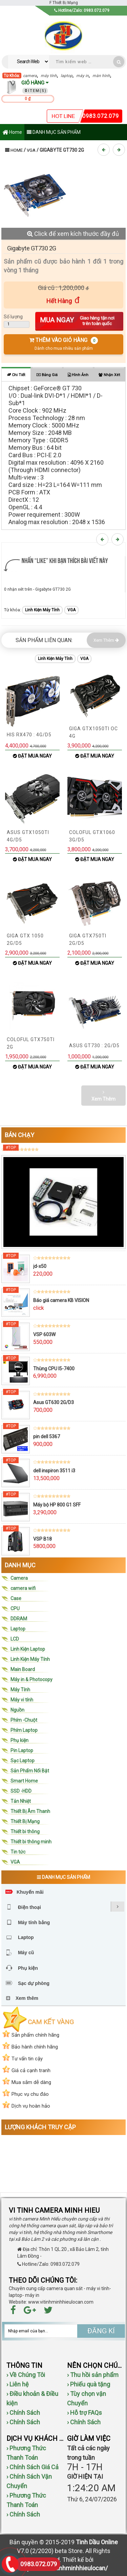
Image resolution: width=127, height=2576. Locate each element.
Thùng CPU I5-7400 (54, 1368)
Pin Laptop (21, 1750)
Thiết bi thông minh (30, 1841)
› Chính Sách (23, 2412)
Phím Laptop (24, 1730)
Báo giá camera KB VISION (61, 1300)
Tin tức (17, 1852)
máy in (82, 75)
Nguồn (17, 1710)
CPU (15, 1608)
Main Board (22, 1669)
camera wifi (23, 1588)
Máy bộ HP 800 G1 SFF (57, 1504)
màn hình (101, 75)
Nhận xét (109, 375)
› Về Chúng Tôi (25, 2374)
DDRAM (18, 1618)
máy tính (49, 75)
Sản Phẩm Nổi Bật (29, 1770)
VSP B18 (42, 1539)
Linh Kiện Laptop (27, 1649)
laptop (66, 75)
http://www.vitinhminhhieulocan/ (64, 2568)
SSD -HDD (20, 1791)
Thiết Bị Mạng (25, 1821)
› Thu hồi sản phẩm (93, 2374)
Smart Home (24, 1781)
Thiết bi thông (25, 1831)
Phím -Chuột (23, 1720)
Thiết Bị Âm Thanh (30, 1811)
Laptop (17, 1629)
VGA (31, 150)
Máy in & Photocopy (31, 1679)
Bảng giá (47, 375)
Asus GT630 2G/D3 (53, 1402)
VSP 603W (44, 1334)
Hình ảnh (78, 375)
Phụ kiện (19, 1740)
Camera (19, 1578)
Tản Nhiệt (20, 1801)
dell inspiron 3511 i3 (54, 1470)
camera (30, 75)
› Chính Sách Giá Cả (32, 2467)
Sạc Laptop (22, 1760)
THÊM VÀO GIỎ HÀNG (63, 344)
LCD (14, 1639)
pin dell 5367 (46, 1436)
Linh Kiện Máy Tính (42, 610)
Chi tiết (16, 375)
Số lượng (13, 316)
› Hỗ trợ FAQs (84, 2412)
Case (15, 1598)
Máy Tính (20, 1689)
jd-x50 (39, 1266)
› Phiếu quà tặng (88, 2384)
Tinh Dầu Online (97, 2542)
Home (12, 132)
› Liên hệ (17, 2384)
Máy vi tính (21, 1699)
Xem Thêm (106, 640)
